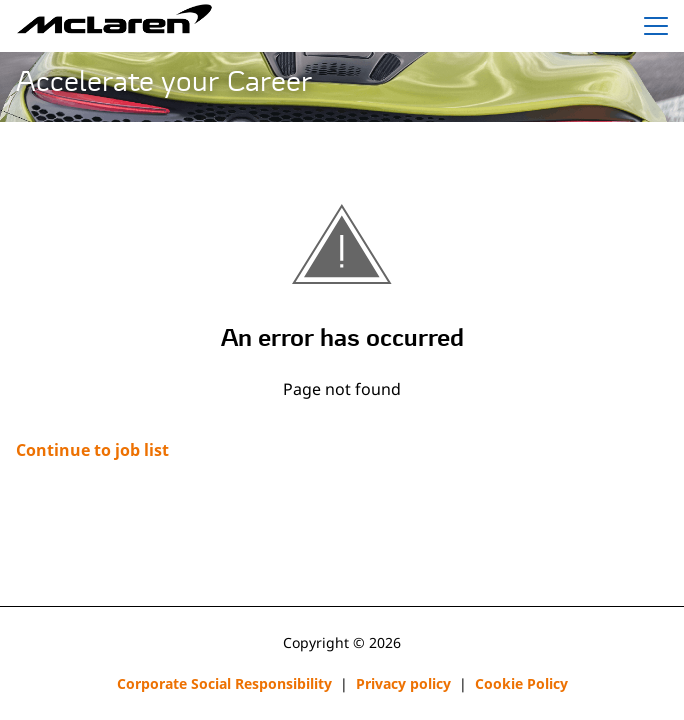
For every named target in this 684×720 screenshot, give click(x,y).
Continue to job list (92, 450)
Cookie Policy (521, 683)
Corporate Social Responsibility (224, 683)
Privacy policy (403, 683)
